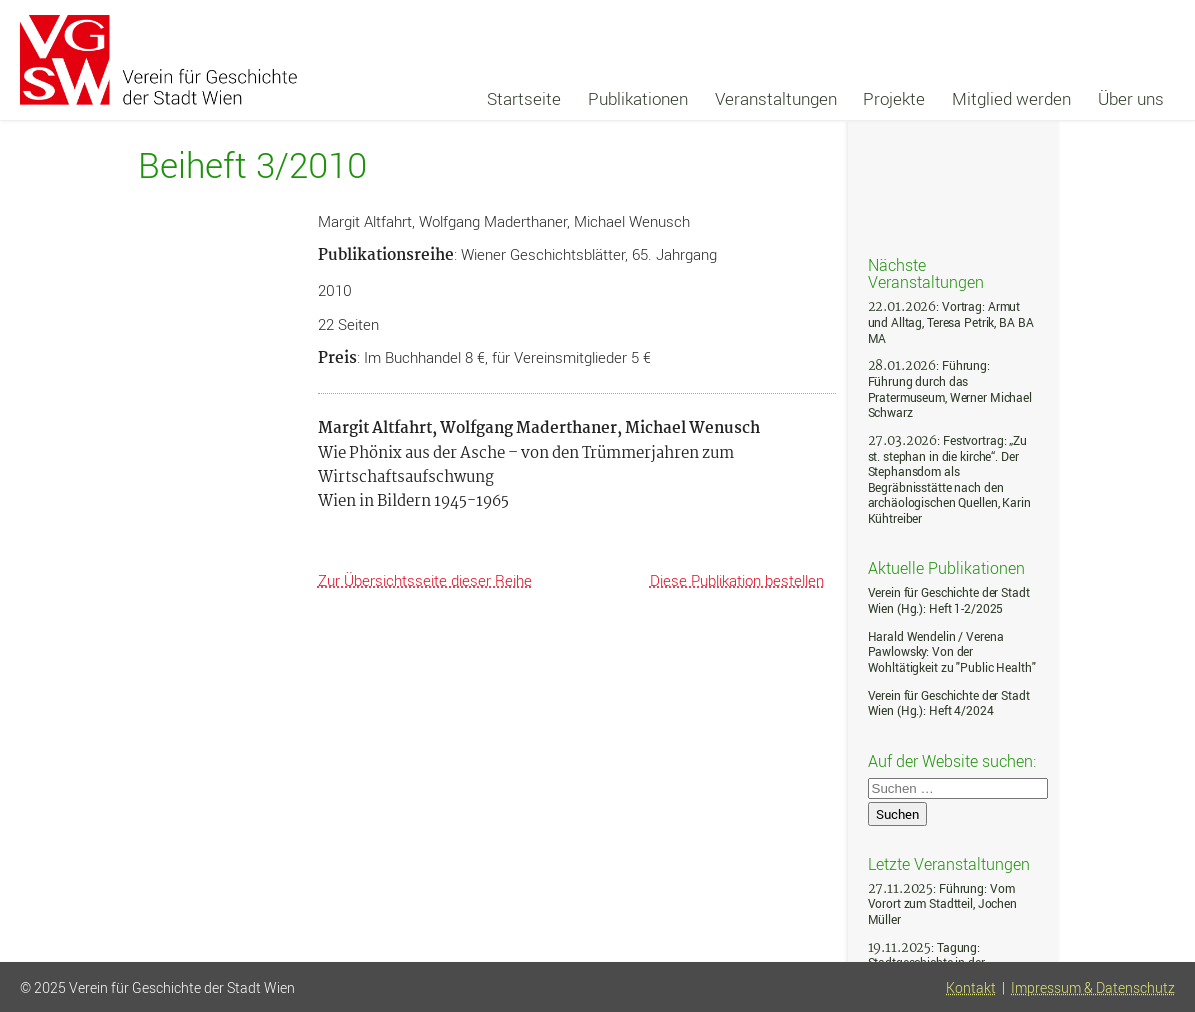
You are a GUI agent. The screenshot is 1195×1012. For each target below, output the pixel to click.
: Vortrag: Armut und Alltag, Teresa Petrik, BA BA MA (951, 322)
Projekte (894, 98)
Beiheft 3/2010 (252, 165)
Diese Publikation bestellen (737, 580)
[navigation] (825, 99)
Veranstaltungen (776, 98)
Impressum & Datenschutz (1093, 988)
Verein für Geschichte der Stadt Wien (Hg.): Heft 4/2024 (949, 703)
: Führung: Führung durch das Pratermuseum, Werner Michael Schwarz (950, 389)
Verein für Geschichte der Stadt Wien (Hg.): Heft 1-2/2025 (949, 600)
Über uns (1131, 98)
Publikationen (638, 98)
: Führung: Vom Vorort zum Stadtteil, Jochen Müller (942, 904)
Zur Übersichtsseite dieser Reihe (425, 580)
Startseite (524, 98)
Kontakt (971, 988)
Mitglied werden (1011, 98)
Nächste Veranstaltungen (926, 272)
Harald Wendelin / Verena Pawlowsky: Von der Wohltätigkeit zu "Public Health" (952, 652)
